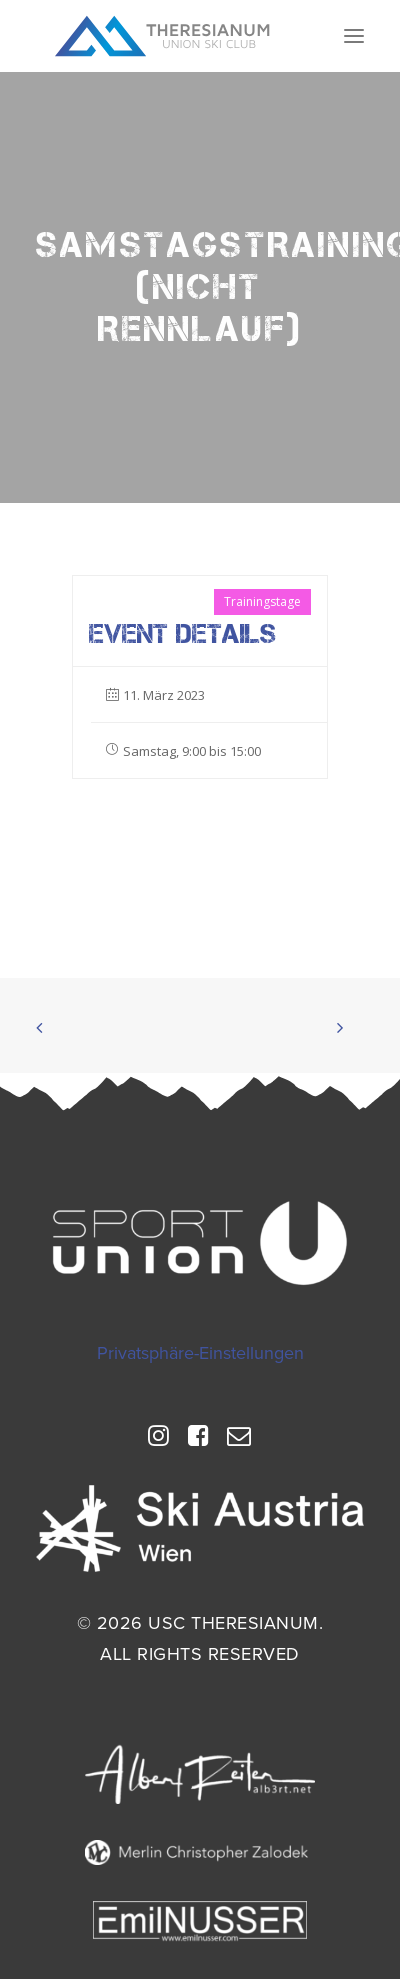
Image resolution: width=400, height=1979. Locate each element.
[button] (354, 36)
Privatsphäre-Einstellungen (200, 1353)
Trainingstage (262, 601)
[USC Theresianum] (163, 36)
